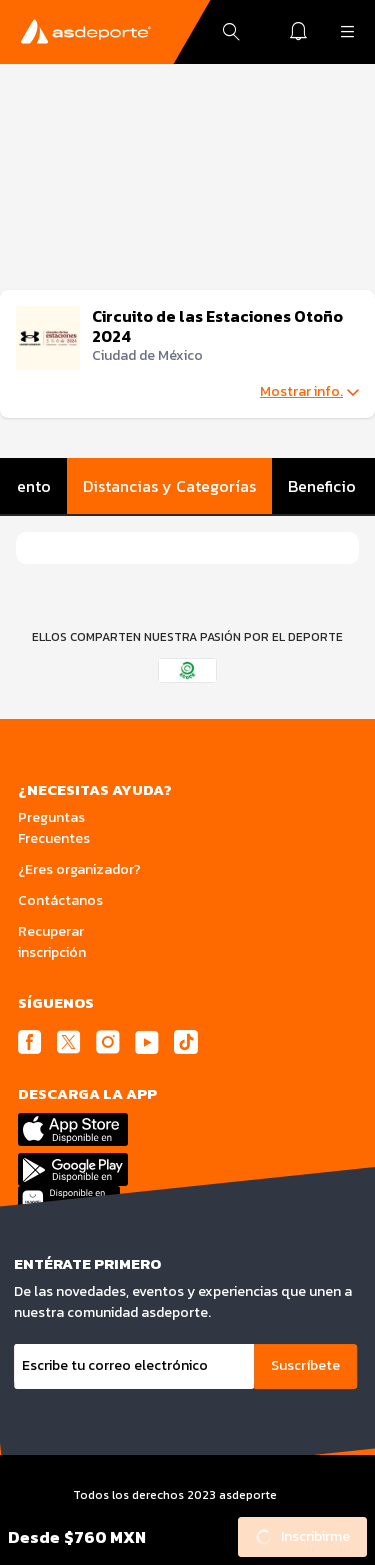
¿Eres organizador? (79, 869)
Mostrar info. (309, 392)
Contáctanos (60, 900)
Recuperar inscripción (52, 942)
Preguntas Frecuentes (54, 828)
